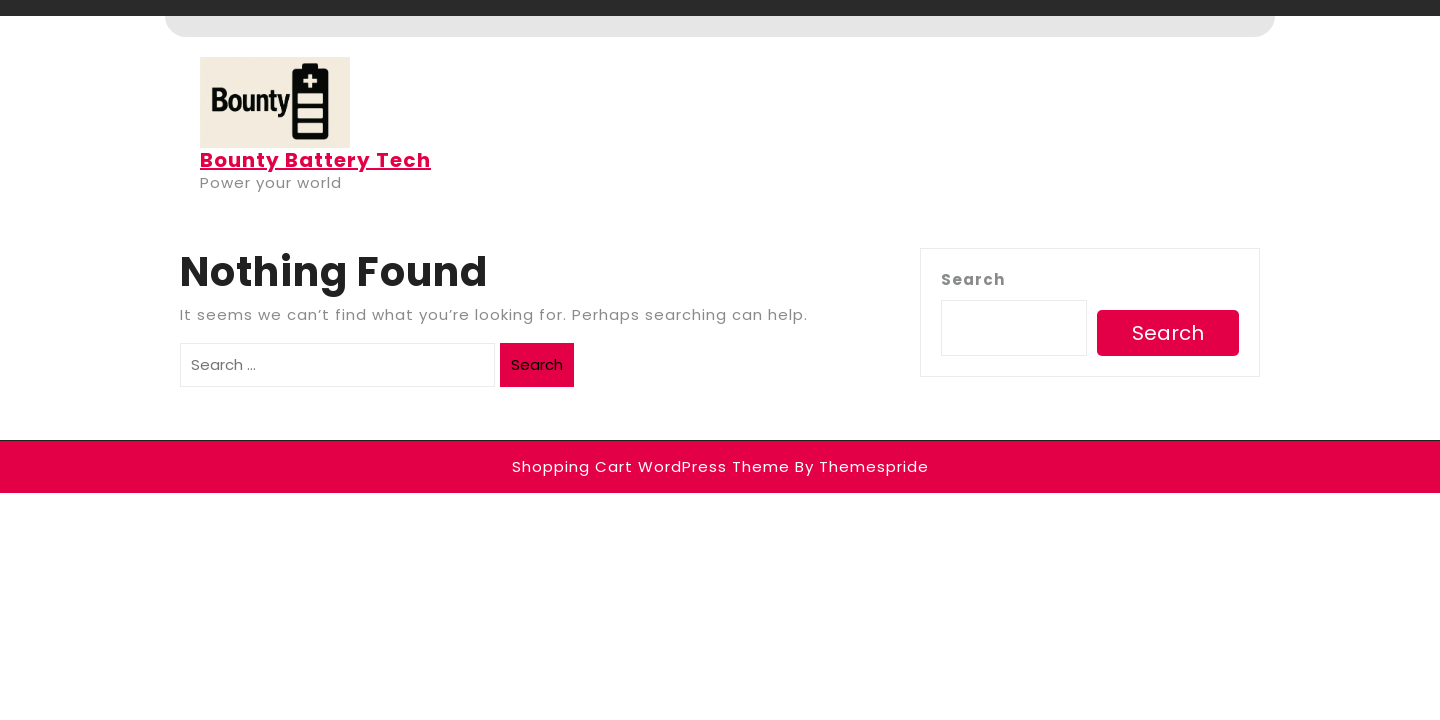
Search (537, 364)
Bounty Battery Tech (315, 160)
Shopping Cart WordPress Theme (651, 466)
